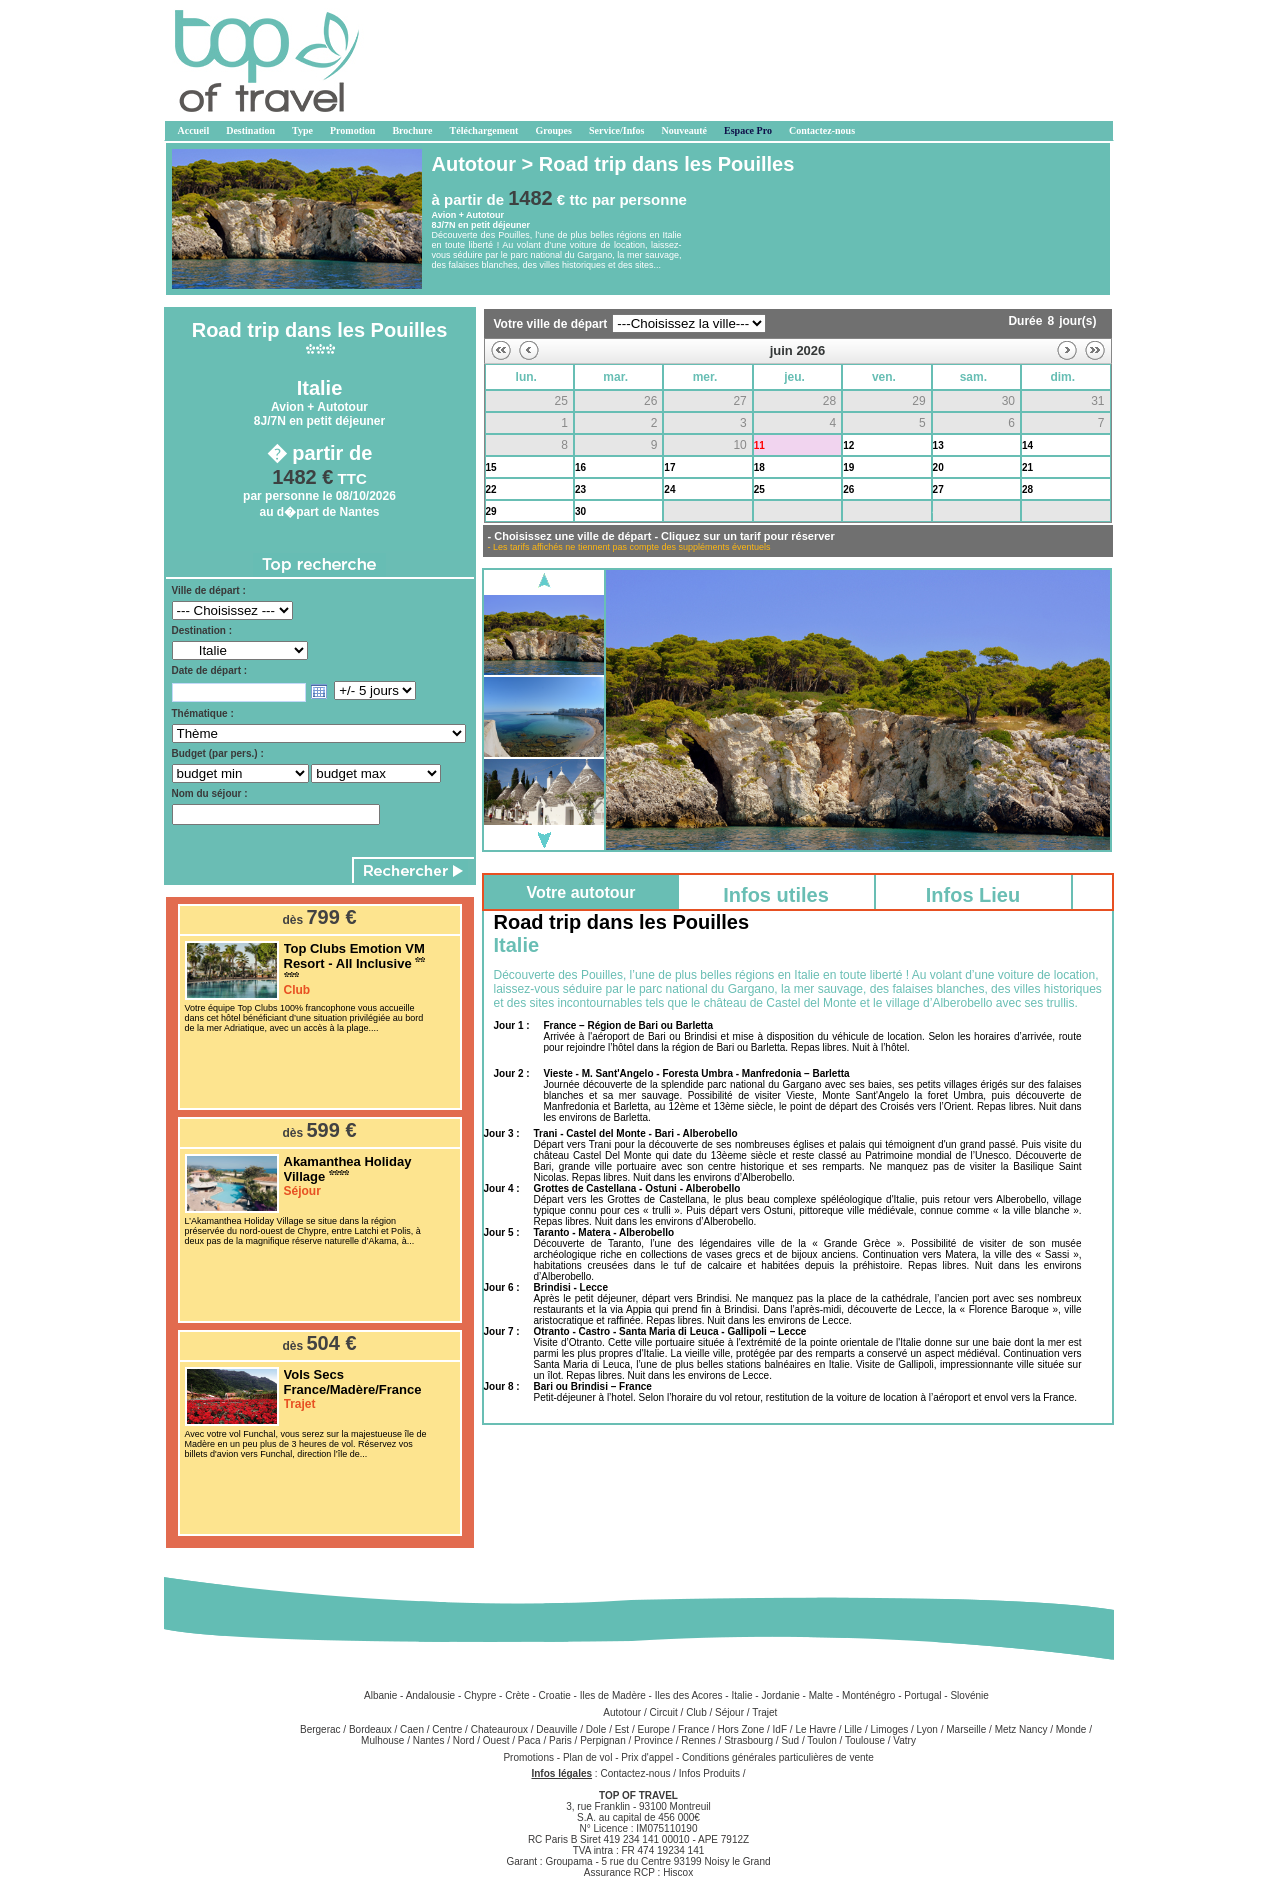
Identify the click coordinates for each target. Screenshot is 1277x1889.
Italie (741, 1695)
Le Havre (815, 1729)
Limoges (889, 1729)
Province (653, 1740)
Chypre (480, 1695)
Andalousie (430, 1695)
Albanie (380, 1695)
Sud (790, 1740)
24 (669, 489)
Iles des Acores (689, 1695)
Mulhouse (382, 1740)
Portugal (922, 1695)
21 (1027, 467)
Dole (596, 1729)
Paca (529, 1740)
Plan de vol (589, 1757)
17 (669, 467)
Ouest (496, 1740)
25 (759, 489)
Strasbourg (748, 1740)
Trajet (764, 1712)
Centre (447, 1729)
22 (491, 489)
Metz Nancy (1021, 1729)
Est (622, 1729)
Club (696, 1712)
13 (938, 445)
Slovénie (969, 1695)
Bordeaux (370, 1729)
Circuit (663, 1712)
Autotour (622, 1712)
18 (759, 467)
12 (848, 445)
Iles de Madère (613, 1695)
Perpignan (603, 1740)
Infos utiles (776, 895)
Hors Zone (741, 1729)
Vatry (904, 1740)
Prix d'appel (648, 1757)
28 (1027, 489)
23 (580, 489)
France (693, 1729)
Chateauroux (499, 1729)
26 (848, 489)
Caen (412, 1729)
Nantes (429, 1740)
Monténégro (868, 1695)
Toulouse (865, 1740)
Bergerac (320, 1729)
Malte (821, 1695)
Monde (1071, 1729)
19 (848, 467)
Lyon (927, 1729)
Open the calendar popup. (319, 692)
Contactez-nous (635, 1773)
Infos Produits (709, 1773)
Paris (560, 1740)
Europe (654, 1729)
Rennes (698, 1740)
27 (938, 489)
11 (759, 445)
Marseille (966, 1729)
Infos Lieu (973, 895)
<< (501, 350)
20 (938, 467)
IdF (780, 1729)
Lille (853, 1729)
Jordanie (780, 1695)
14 (1027, 445)
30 (580, 511)
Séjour (729, 1712)
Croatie (555, 1695)
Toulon (821, 1740)
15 (491, 467)
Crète (517, 1695)
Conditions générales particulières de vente (778, 1757)
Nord (464, 1740)
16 (580, 467)
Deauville (556, 1729)
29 (491, 511)
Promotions (529, 1757)
